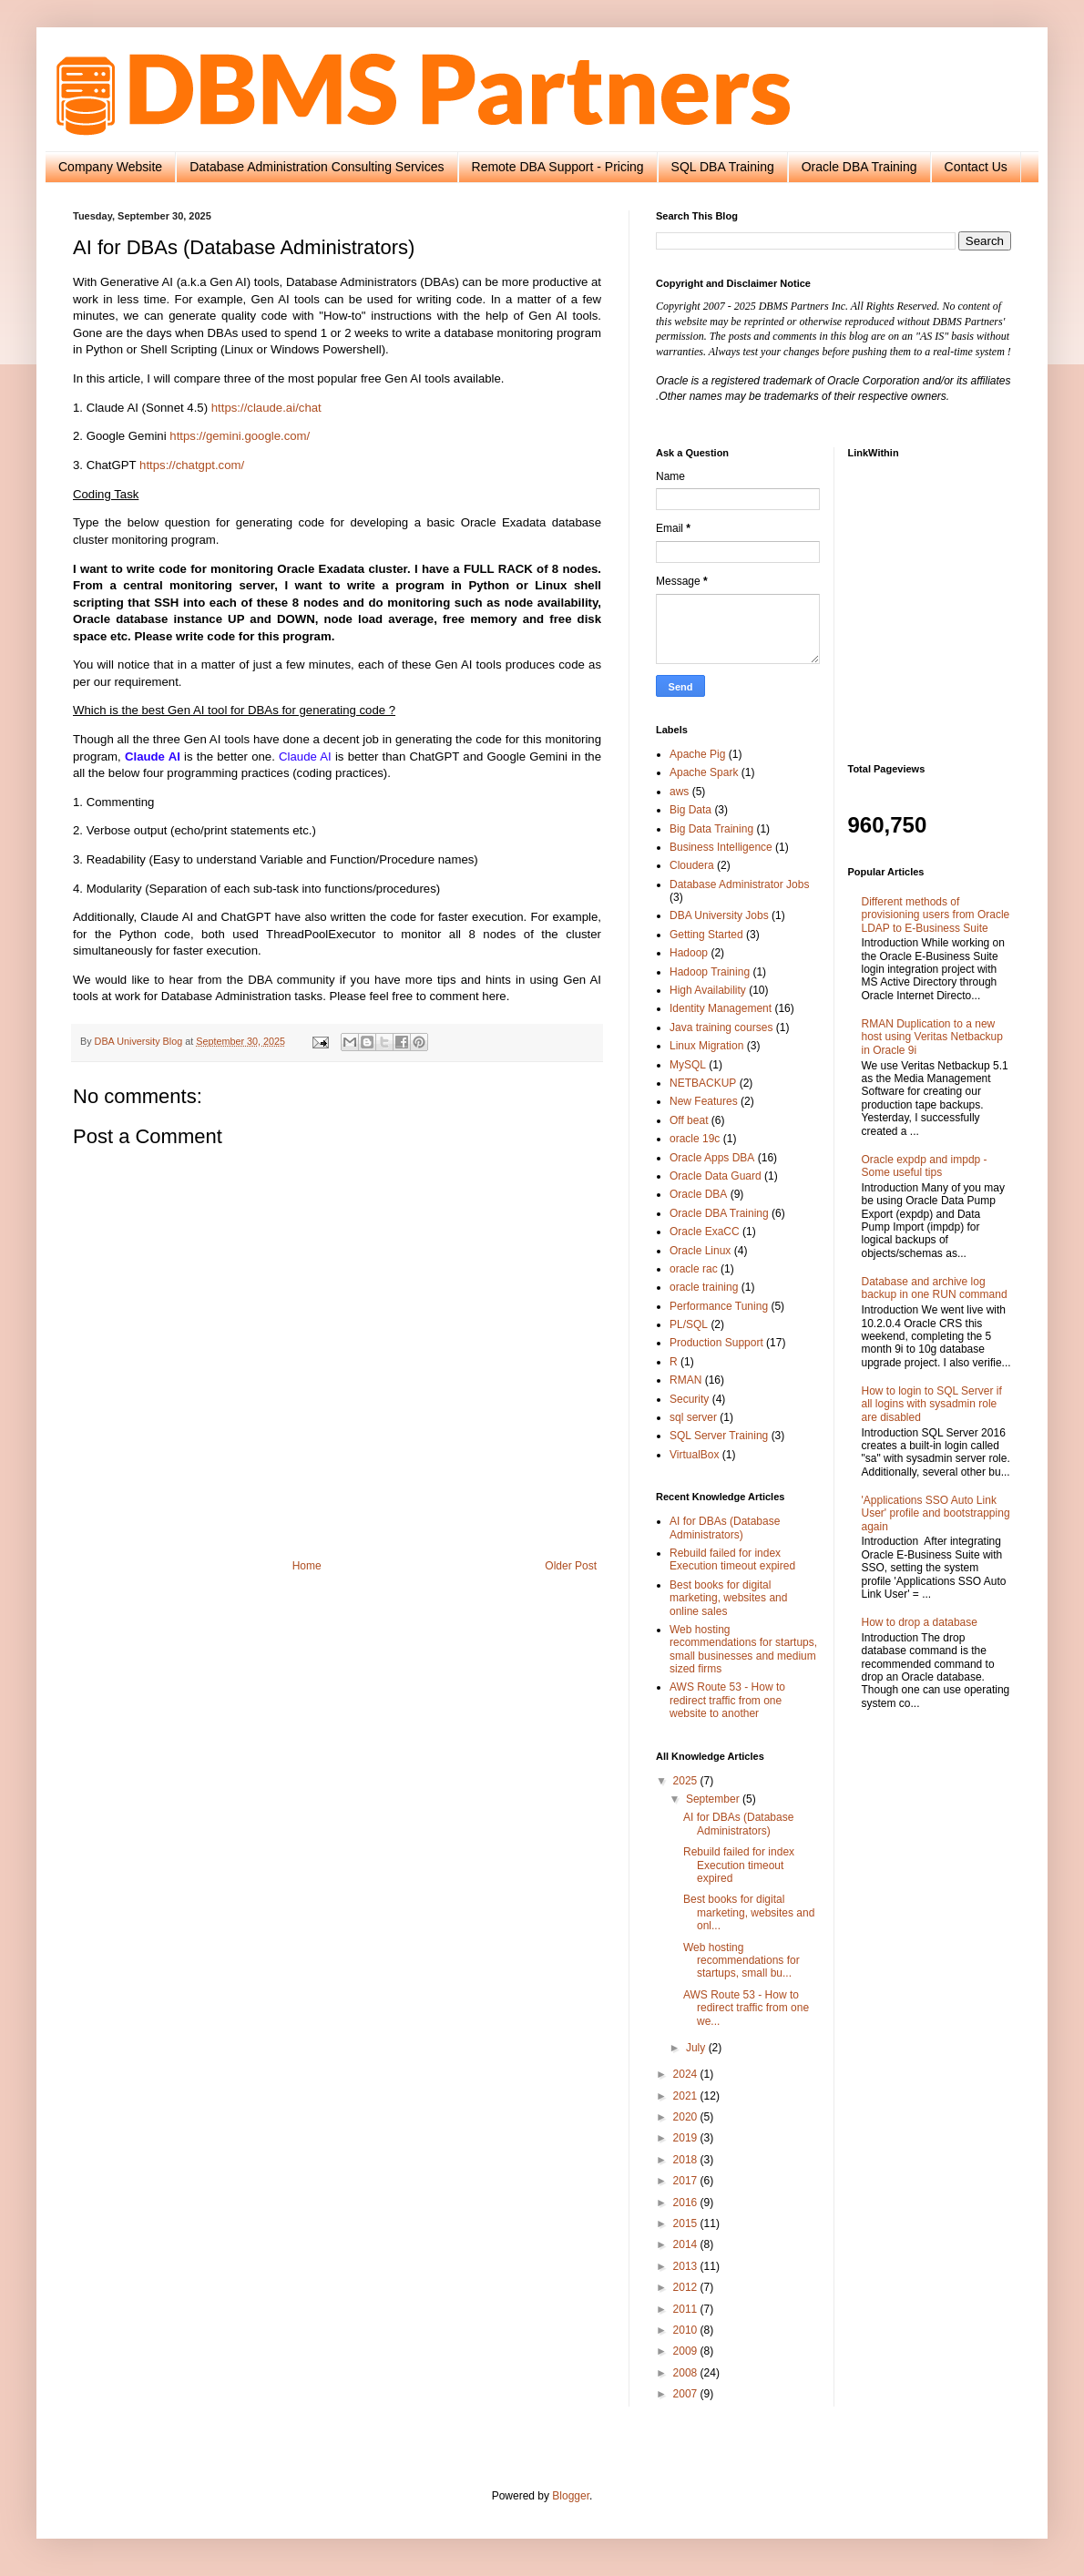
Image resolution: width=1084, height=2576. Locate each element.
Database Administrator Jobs (739, 884)
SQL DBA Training (722, 166)
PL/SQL (689, 1324)
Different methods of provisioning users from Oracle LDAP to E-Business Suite (936, 915)
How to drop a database (919, 1622)
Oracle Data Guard (716, 1176)
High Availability (708, 990)
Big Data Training (711, 829)
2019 (687, 2137)
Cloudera (692, 865)
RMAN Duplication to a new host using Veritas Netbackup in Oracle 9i (932, 1037)
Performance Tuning (719, 1306)
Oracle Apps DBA (712, 1157)
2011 (687, 2309)
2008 (687, 2372)
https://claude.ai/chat (266, 407)
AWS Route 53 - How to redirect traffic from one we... (746, 2008)
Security (689, 1399)
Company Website (110, 166)
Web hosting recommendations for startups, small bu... (741, 1960)
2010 (687, 2330)
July (697, 2047)
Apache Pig (697, 754)
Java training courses (721, 1027)
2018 (687, 2159)
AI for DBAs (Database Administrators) (725, 1527)
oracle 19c (695, 1138)
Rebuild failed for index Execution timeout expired (732, 1559)
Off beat (689, 1120)
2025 (687, 1780)
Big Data (690, 809)
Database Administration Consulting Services (316, 166)
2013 (687, 2266)
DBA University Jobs (719, 915)
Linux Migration (706, 1045)
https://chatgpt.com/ (191, 465)
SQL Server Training (719, 1435)
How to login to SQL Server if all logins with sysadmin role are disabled (932, 1404)
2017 (687, 2180)
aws (679, 791)
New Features (704, 1101)
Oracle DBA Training (859, 166)
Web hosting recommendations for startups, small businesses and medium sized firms (743, 1649)
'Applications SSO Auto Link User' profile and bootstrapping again (936, 1513)
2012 (687, 2287)
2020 (687, 2117)
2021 (687, 2096)
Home (307, 1565)
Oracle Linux (700, 1250)
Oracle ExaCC (705, 1231)
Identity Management (721, 1008)
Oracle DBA (698, 1194)
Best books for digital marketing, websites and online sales (728, 1598)
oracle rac (694, 1268)
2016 (687, 2202)
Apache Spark (704, 772)
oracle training (704, 1287)
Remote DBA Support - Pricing (558, 166)
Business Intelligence (721, 847)
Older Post (571, 1565)
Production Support (716, 1342)
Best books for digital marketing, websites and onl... (748, 1912)
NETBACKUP (703, 1083)
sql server (693, 1417)
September (714, 1799)
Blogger (570, 2495)
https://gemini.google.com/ (239, 436)
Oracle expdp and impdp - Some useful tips (924, 1166)
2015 (687, 2223)
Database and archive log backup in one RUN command (934, 1288)
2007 (687, 2393)
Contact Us (976, 166)
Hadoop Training (710, 972)
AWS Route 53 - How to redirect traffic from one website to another (727, 1700)
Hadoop (689, 952)
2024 (687, 2074)
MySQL (688, 1064)
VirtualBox (694, 1454)
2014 (687, 2244)
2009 (687, 2351)
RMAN (685, 1380)
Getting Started (706, 934)
